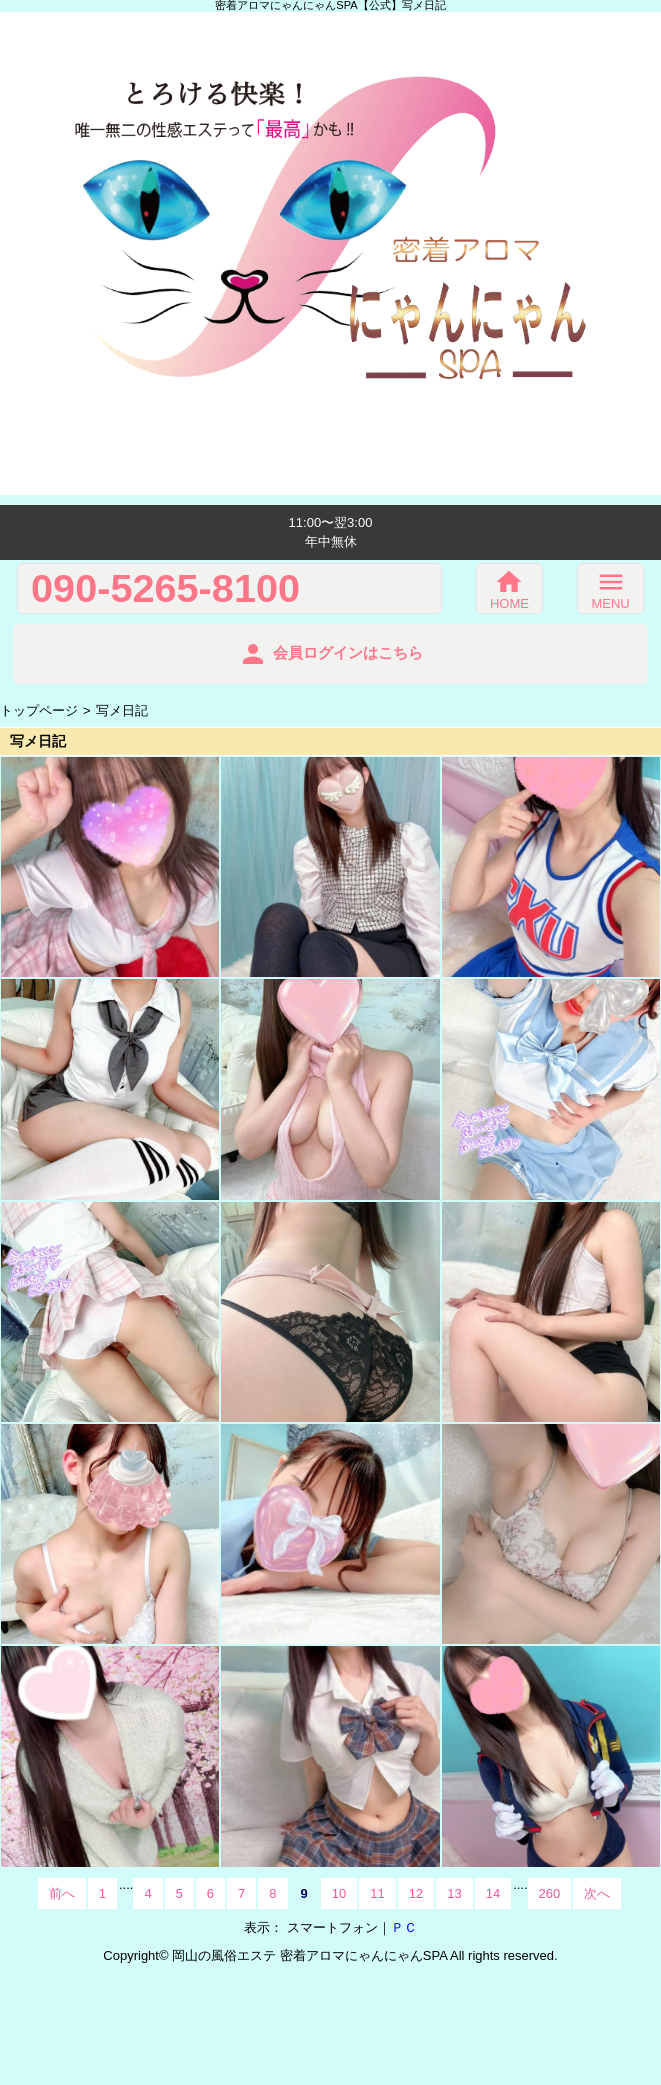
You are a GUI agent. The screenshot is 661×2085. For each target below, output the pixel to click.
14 (493, 1893)
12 (416, 1893)
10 (339, 1893)
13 (454, 1893)
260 (550, 1893)
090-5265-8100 (165, 589)
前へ (62, 1893)
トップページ (39, 710)
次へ (597, 1893)
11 (377, 1893)
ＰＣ (404, 1927)
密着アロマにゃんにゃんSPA (363, 1955)
